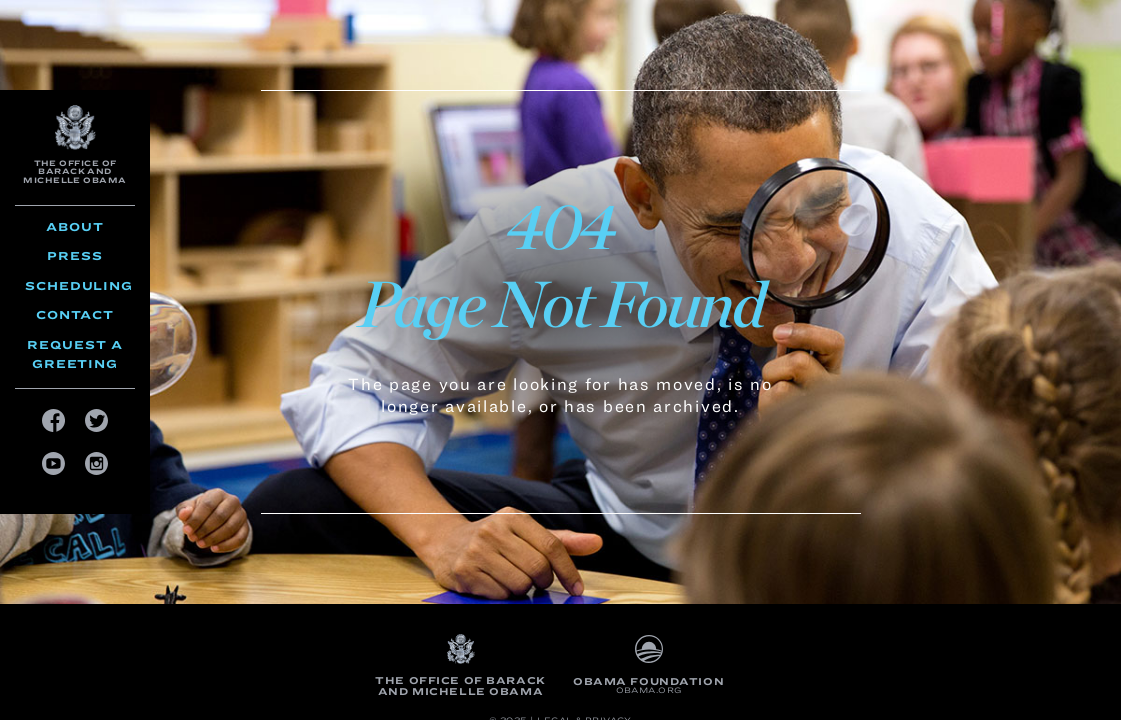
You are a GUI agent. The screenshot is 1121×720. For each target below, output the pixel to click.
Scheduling (79, 285)
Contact (75, 314)
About (75, 226)
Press (75, 255)
